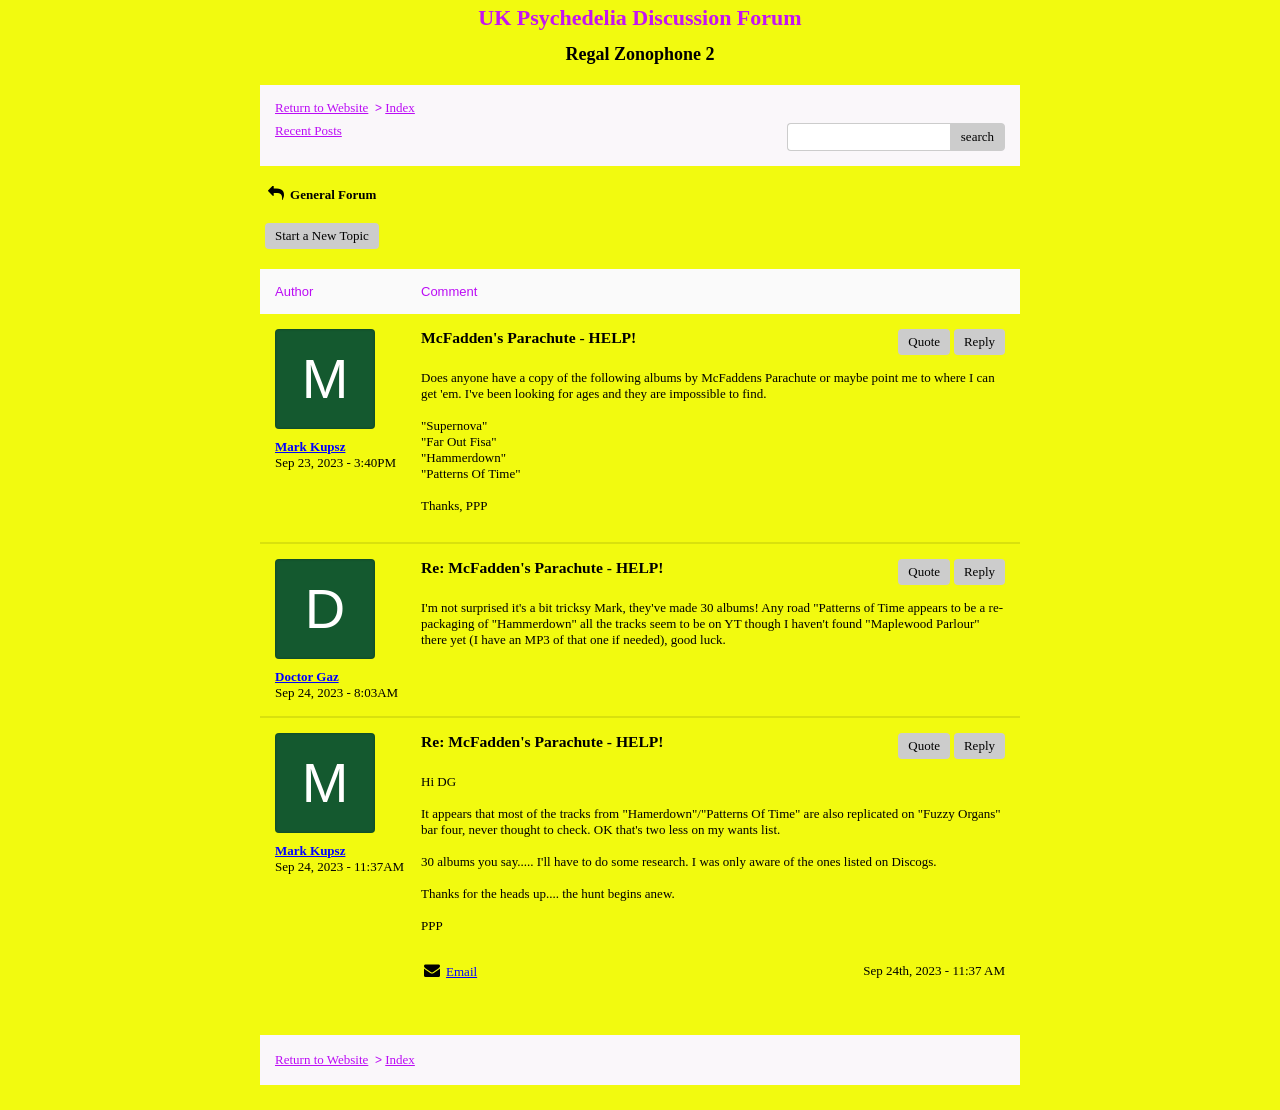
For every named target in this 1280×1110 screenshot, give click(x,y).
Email (461, 971)
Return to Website (321, 107)
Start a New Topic (322, 235)
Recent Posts (308, 130)
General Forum (320, 194)
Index (400, 107)
